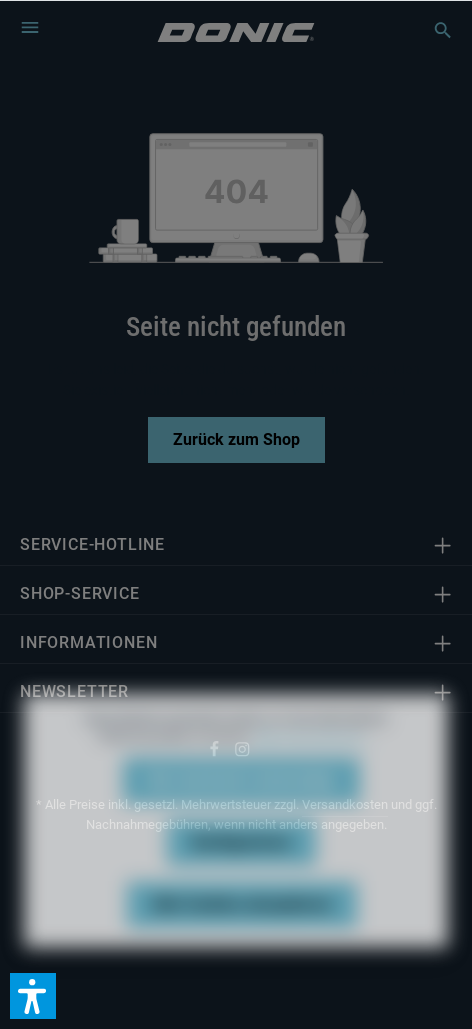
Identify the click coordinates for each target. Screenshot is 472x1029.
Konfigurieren (241, 862)
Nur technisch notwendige (241, 800)
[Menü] (30, 27)
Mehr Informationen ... (313, 757)
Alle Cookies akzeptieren (242, 924)
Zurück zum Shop (236, 439)
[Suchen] (433, 30)
